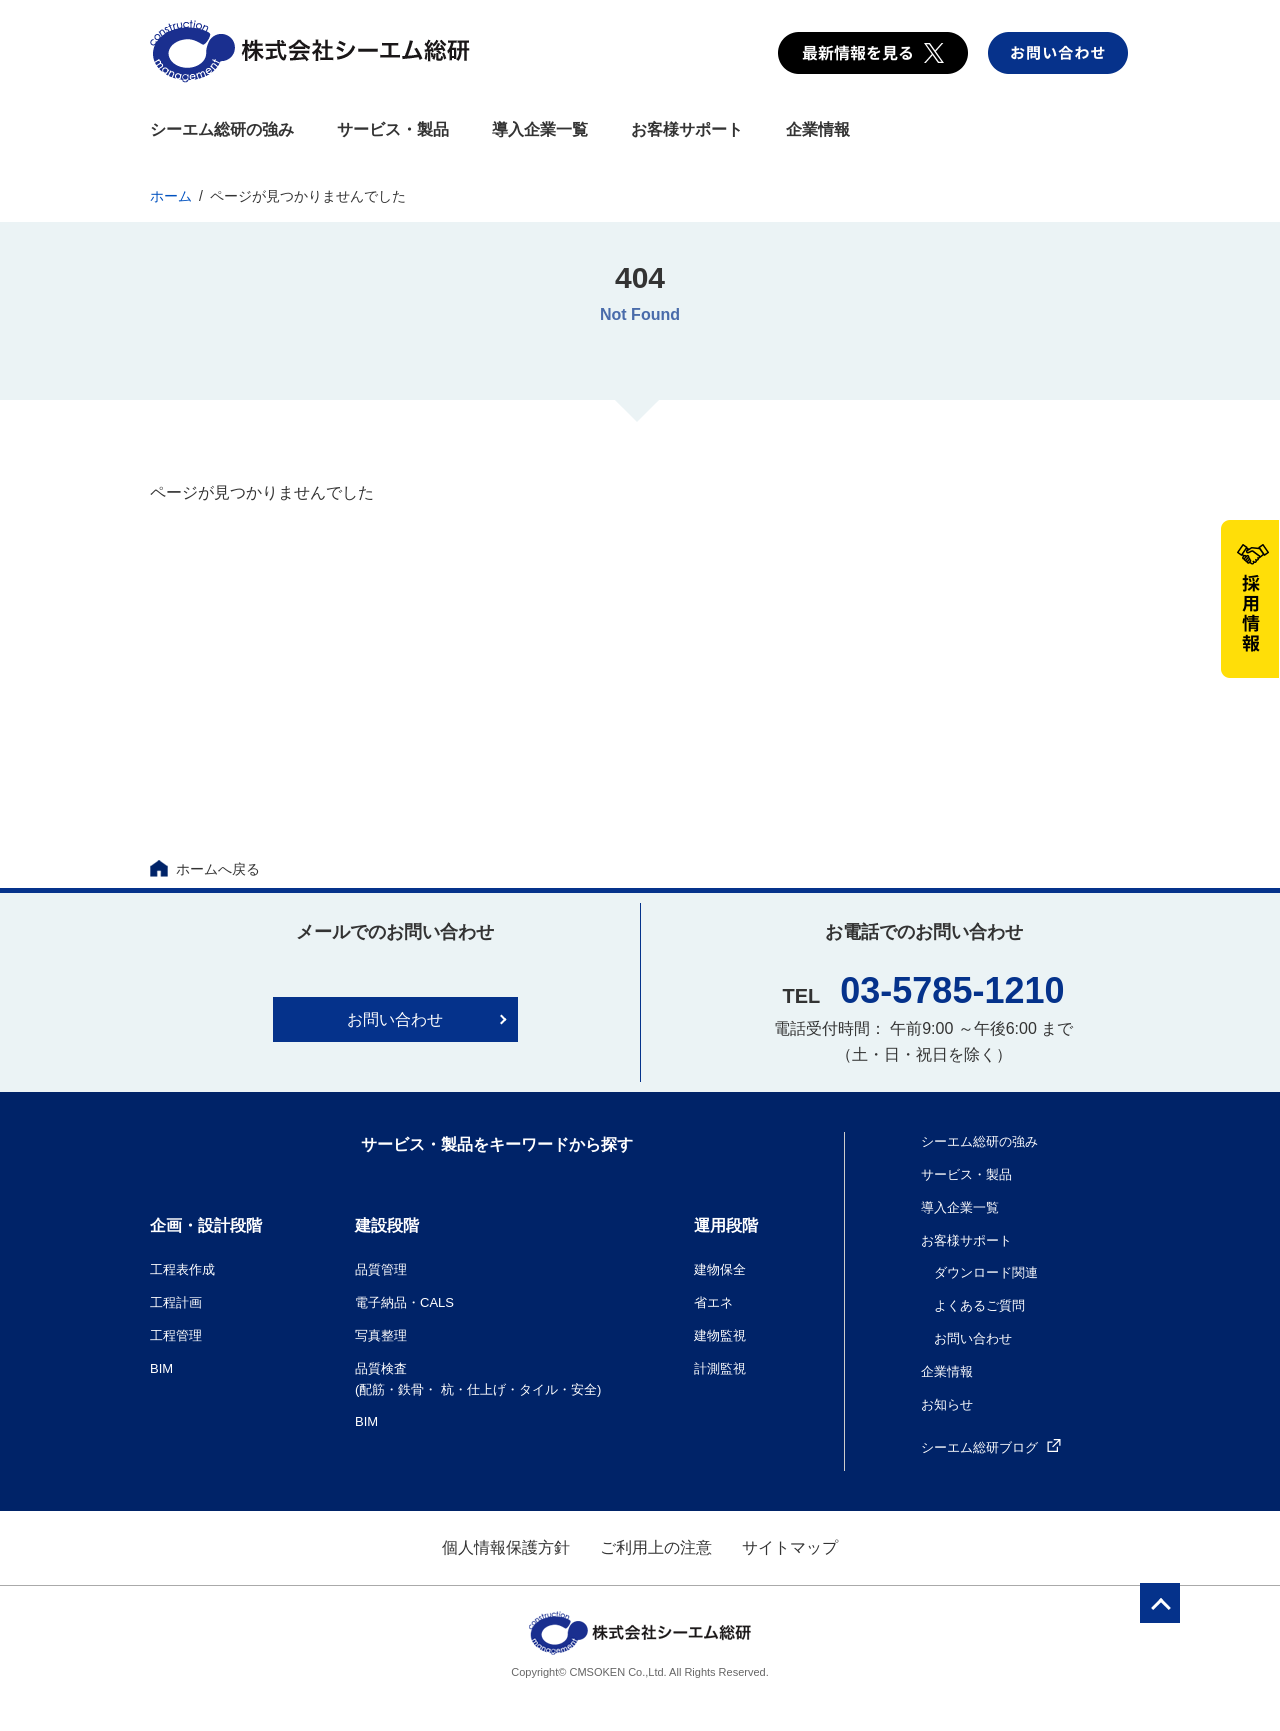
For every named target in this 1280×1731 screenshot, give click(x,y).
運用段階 (726, 1225)
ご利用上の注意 (656, 1547)
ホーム (171, 196)
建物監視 (720, 1335)
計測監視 (720, 1368)
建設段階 (387, 1225)
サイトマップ (790, 1547)
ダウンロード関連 (986, 1272)
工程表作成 (182, 1269)
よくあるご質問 (979, 1305)
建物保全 (720, 1269)
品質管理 (381, 1269)
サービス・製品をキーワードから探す (497, 1144)
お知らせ (947, 1404)
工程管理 (176, 1335)
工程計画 (176, 1302)
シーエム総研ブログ (991, 1447)
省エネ (713, 1302)
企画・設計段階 (206, 1225)
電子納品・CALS (404, 1302)
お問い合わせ (395, 1019)
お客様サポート (687, 129)
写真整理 (381, 1335)
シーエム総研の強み (222, 129)
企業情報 (818, 129)
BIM (161, 1368)
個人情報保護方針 (506, 1547)
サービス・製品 (393, 129)
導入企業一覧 (540, 129)
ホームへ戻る (205, 869)
